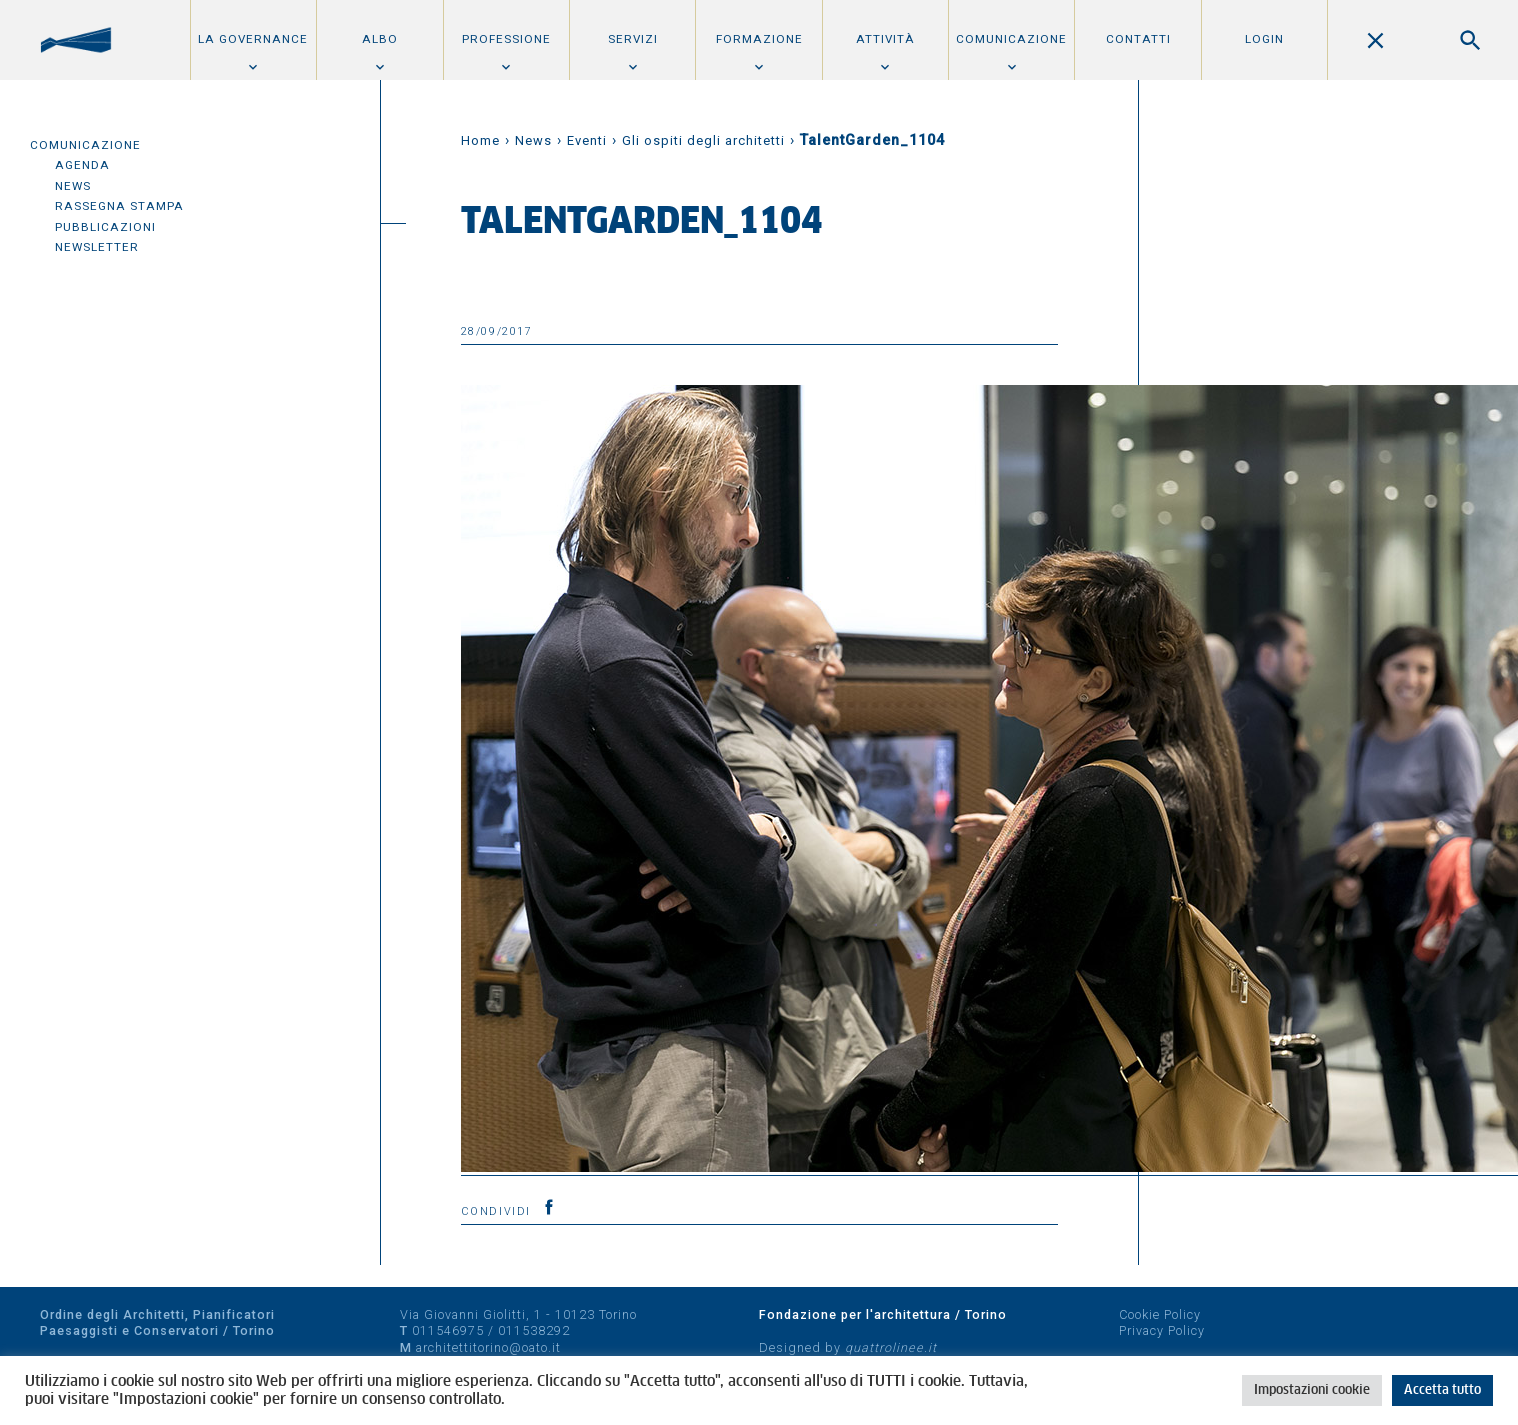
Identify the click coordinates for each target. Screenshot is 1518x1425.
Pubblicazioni (105, 227)
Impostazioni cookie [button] (1312, 1390)
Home (480, 140)
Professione (506, 39)
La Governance (253, 39)
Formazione (759, 39)
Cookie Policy (1160, 1314)
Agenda (82, 165)
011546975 (448, 1330)
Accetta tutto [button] (1442, 1390)
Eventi (587, 140)
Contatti (1138, 39)
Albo (380, 39)
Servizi (633, 39)
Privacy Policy (1162, 1330)
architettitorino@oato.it (488, 1347)
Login (1264, 39)
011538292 (534, 1330)
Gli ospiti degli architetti (703, 140)
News (73, 186)
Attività (885, 39)
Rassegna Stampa (119, 206)
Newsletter (97, 247)
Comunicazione (1011, 39)
